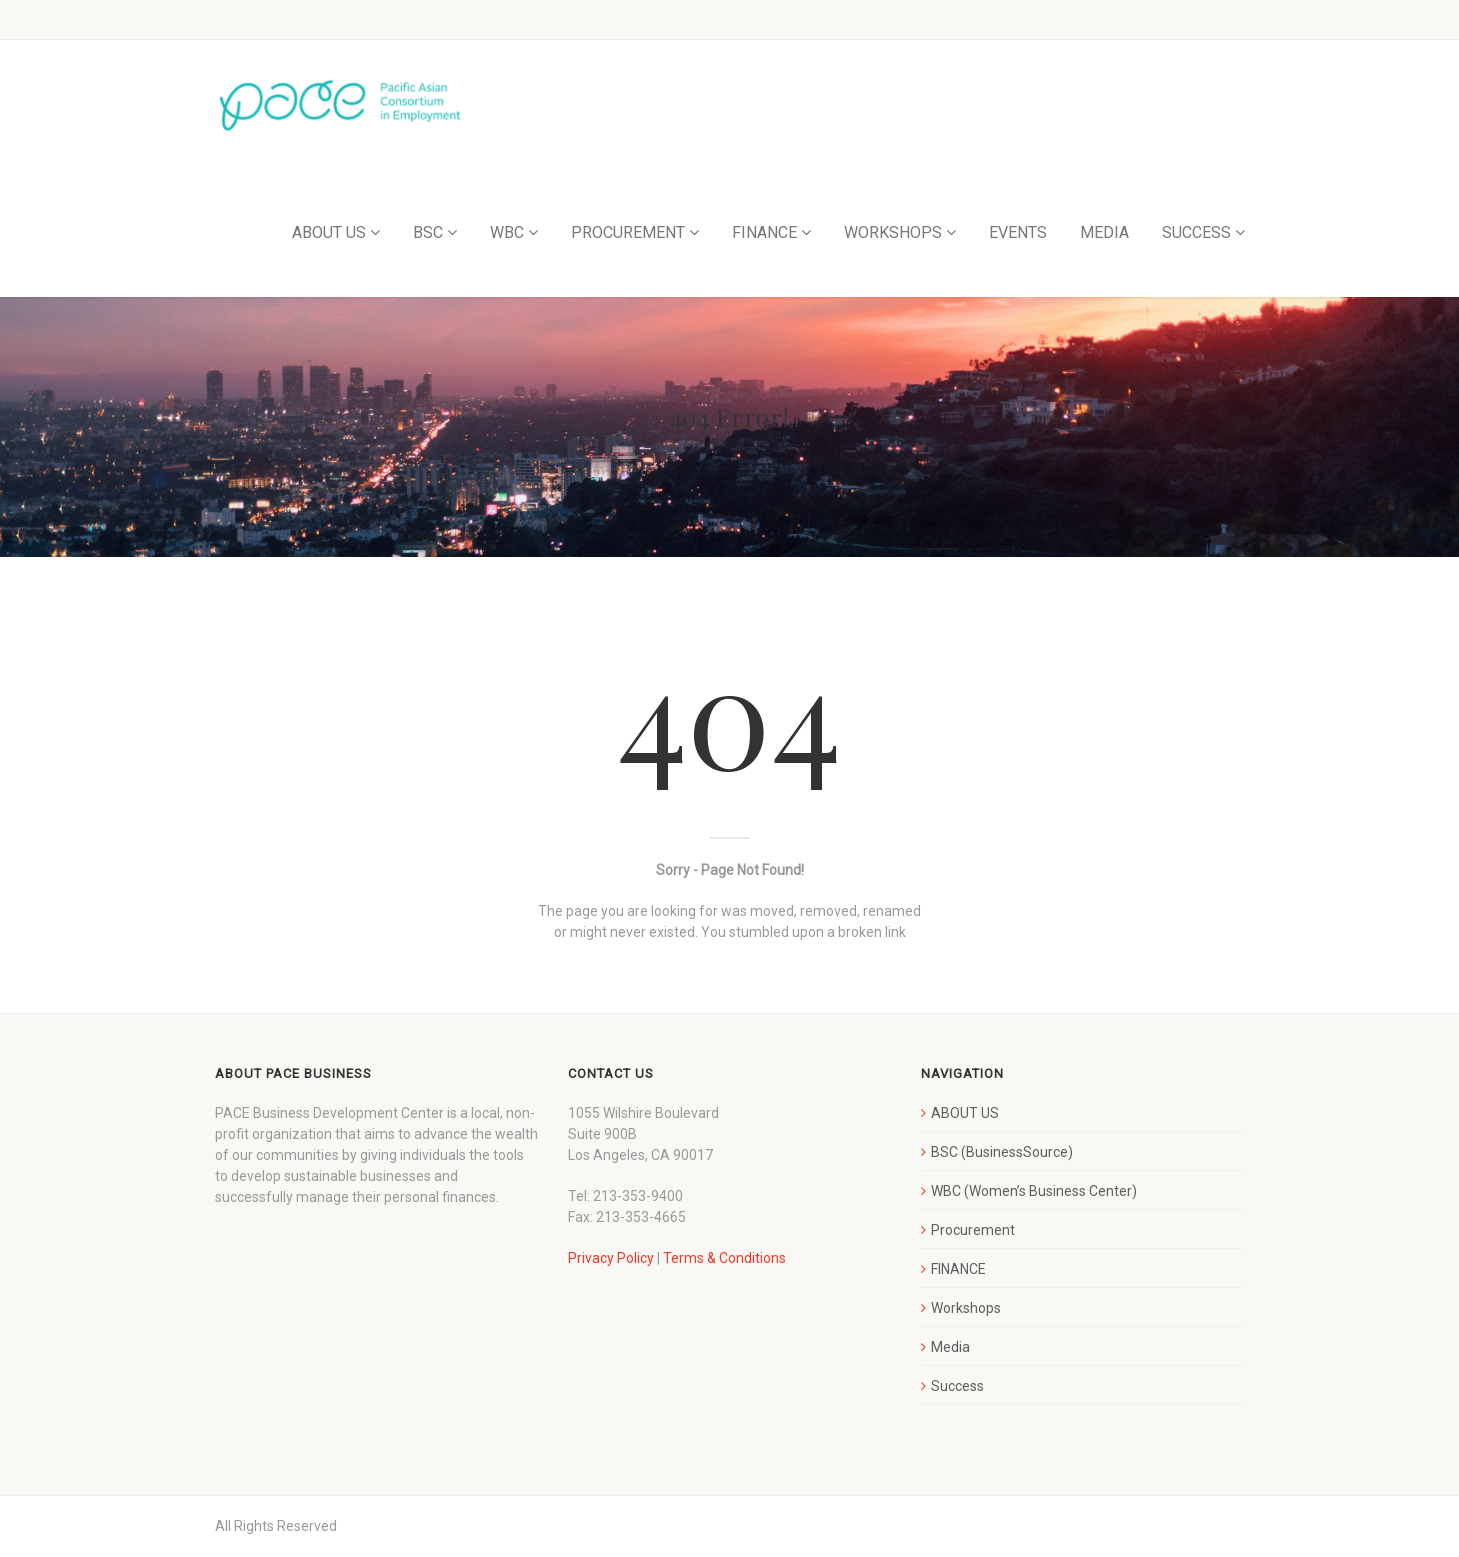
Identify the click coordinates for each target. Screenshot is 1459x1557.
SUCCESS (1196, 232)
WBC (507, 232)
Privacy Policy (611, 1258)
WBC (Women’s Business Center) (1034, 1191)
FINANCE (764, 232)
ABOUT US (329, 232)
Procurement (973, 1230)
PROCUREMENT (628, 232)
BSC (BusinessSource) (1002, 1152)
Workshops (966, 1308)
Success (957, 1386)
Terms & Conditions (724, 1258)
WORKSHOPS (893, 232)
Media (950, 1347)
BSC (428, 232)
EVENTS (1018, 232)
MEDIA (1104, 232)
